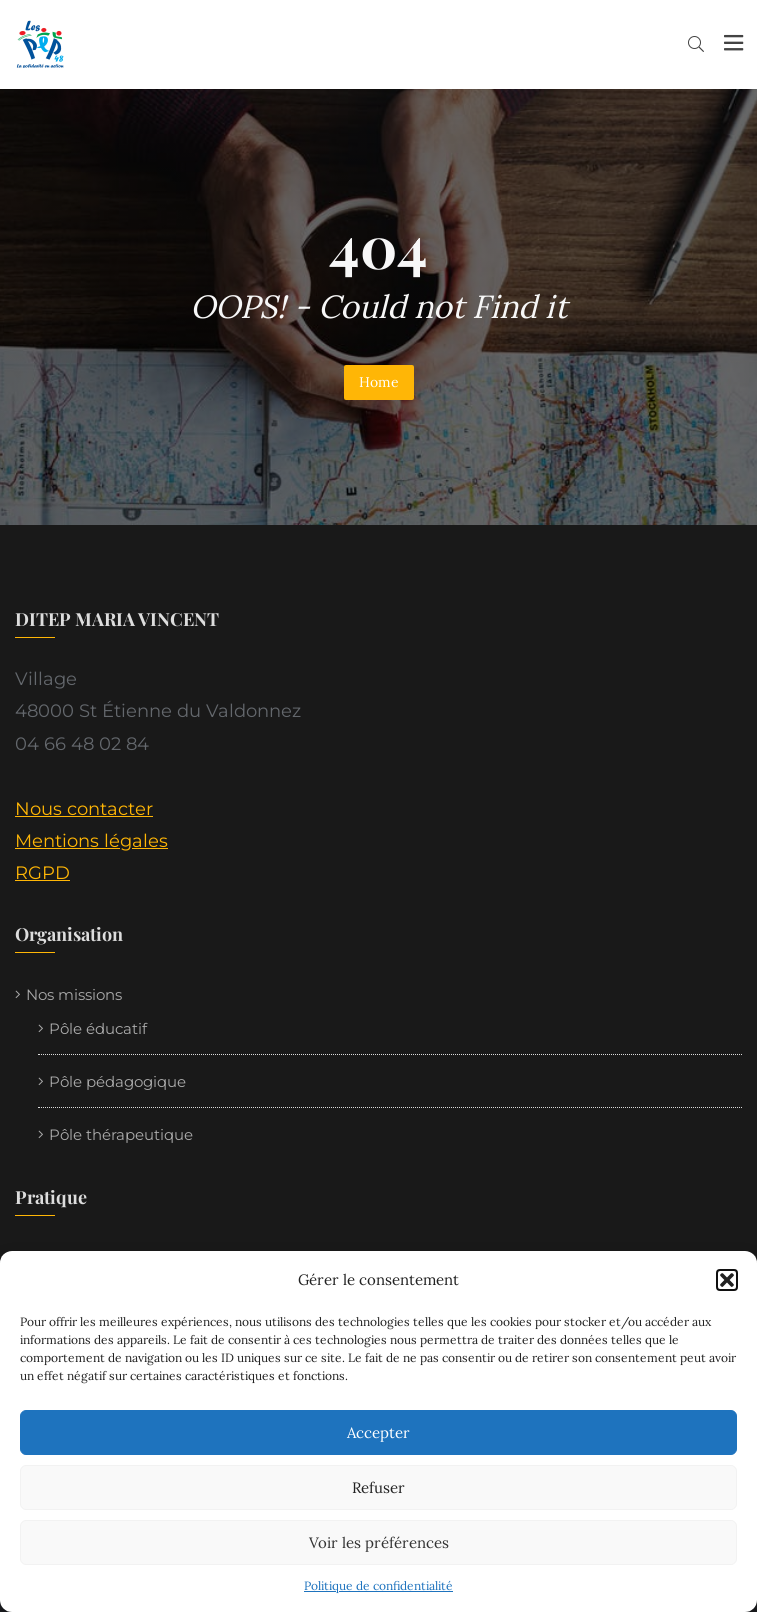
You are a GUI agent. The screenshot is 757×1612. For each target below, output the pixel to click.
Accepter (378, 1432)
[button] (727, 1280)
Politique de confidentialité (378, 1585)
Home (379, 382)
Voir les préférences (379, 1542)
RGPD (42, 873)
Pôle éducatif (98, 1028)
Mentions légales (91, 841)
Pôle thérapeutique (121, 1134)
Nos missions (74, 994)
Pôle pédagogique (117, 1081)
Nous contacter (84, 809)
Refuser (378, 1487)
